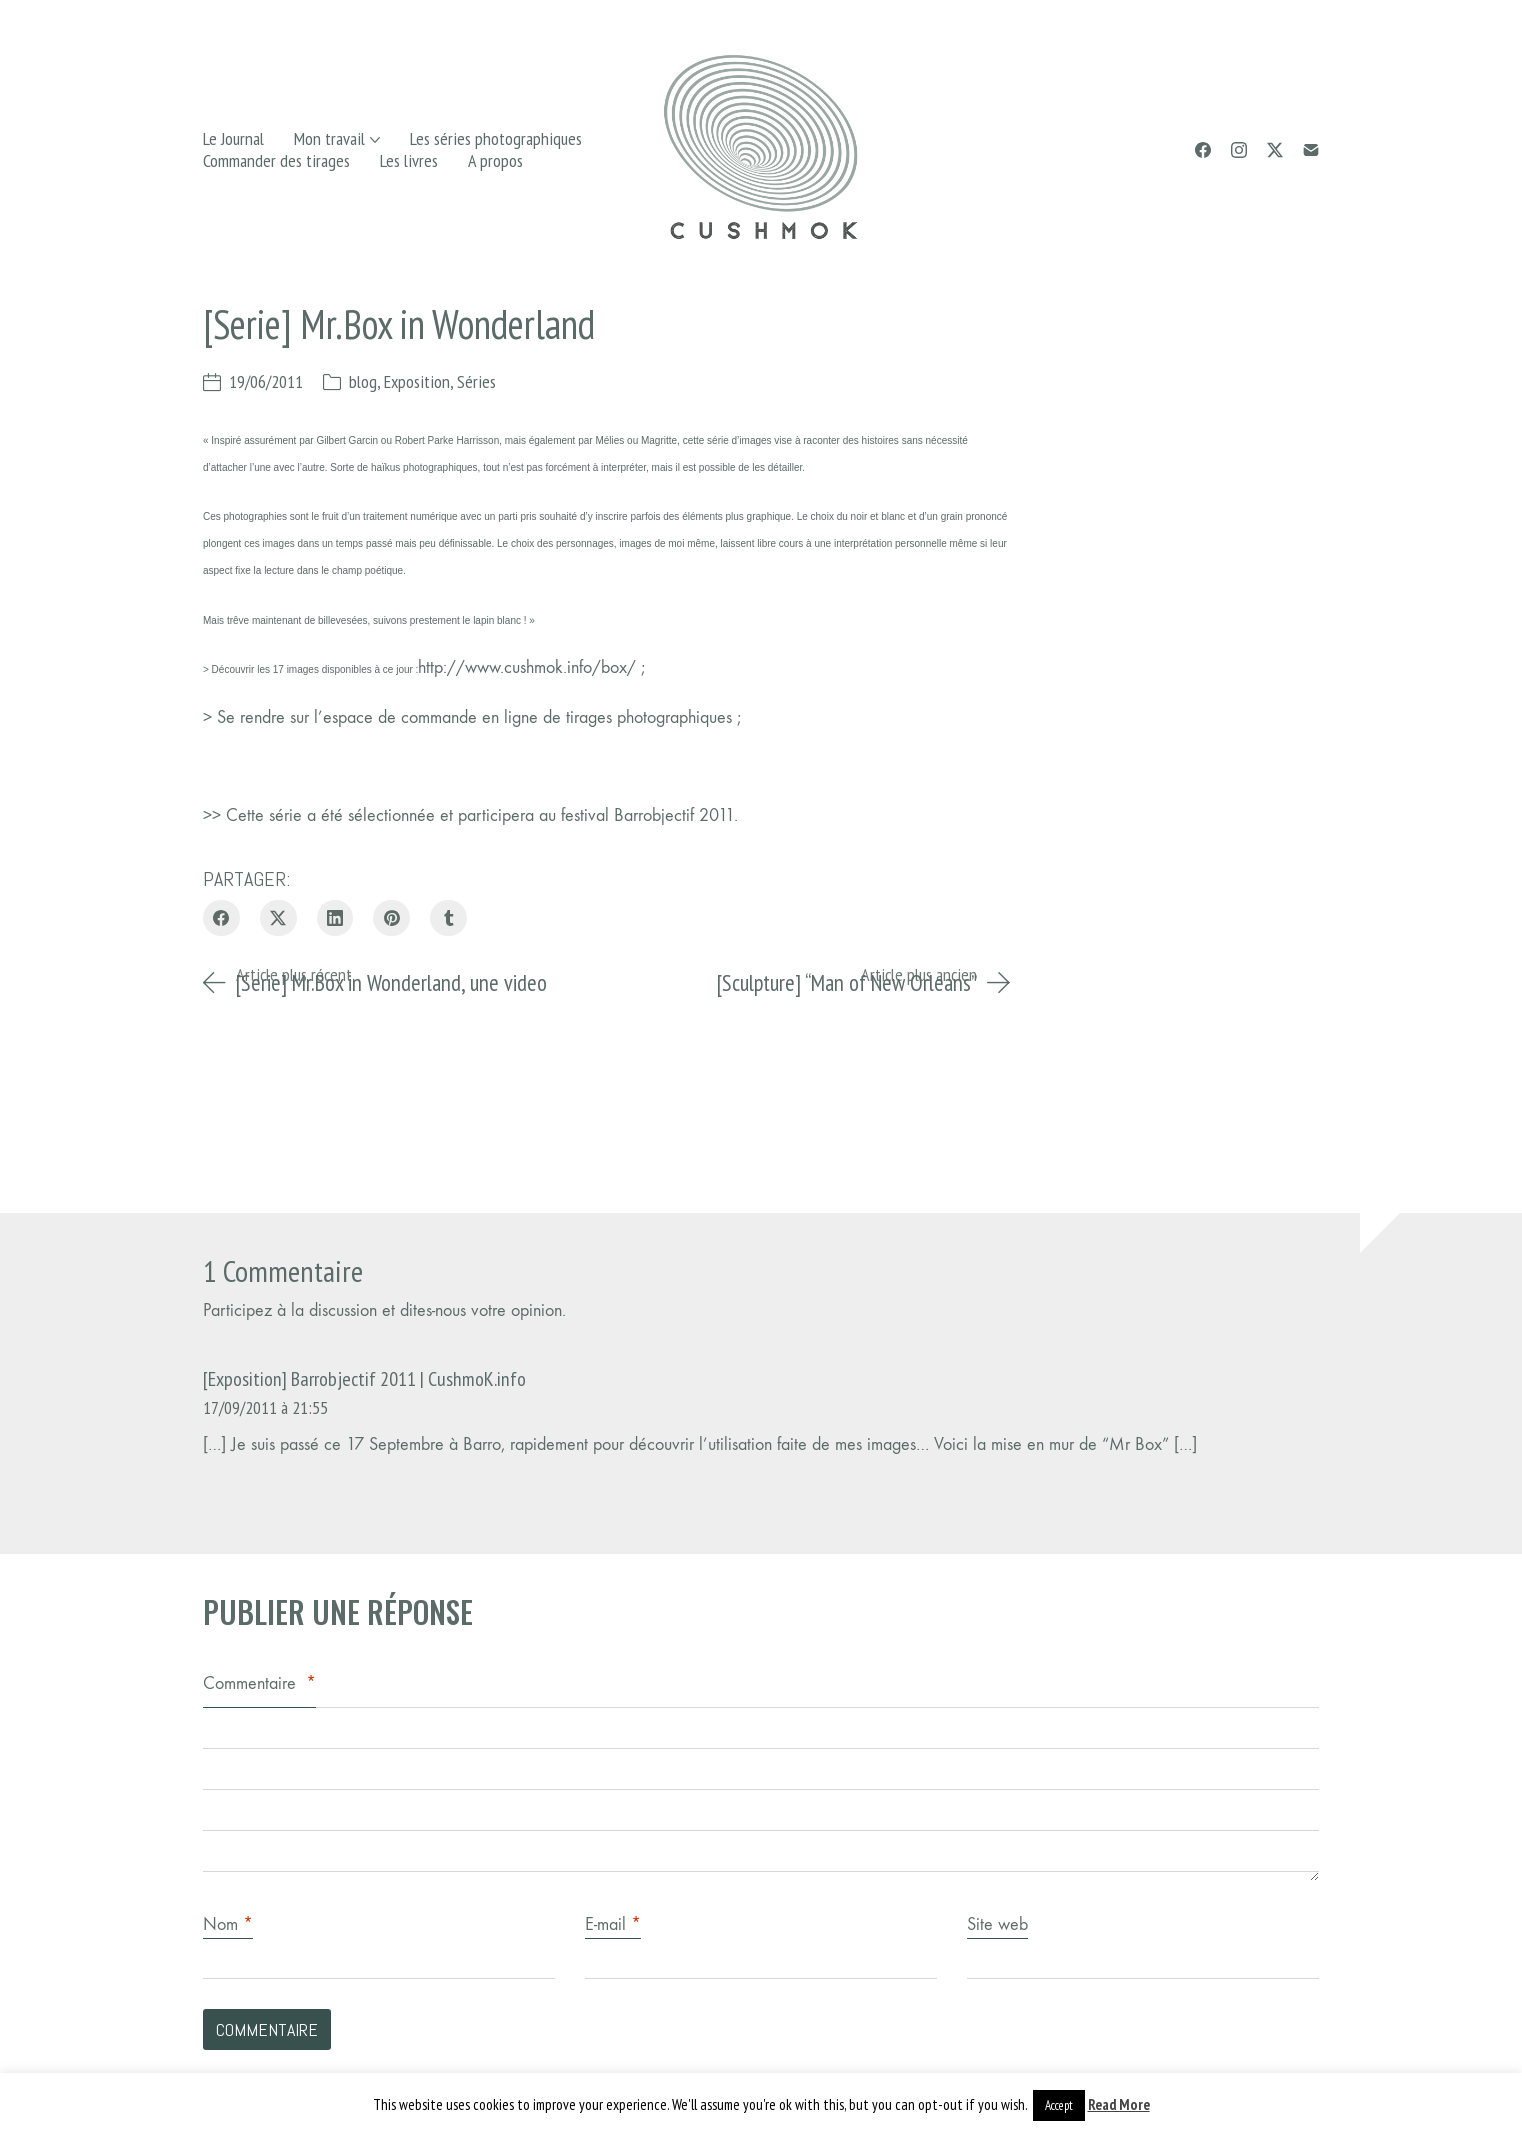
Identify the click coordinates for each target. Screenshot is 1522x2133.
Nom (228, 1924)
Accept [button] (1059, 2105)
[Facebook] (1203, 150)
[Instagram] (1239, 150)
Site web (997, 1924)
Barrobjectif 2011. (673, 815)
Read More (1119, 2104)
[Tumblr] (448, 918)
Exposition (417, 381)
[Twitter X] (1275, 150)
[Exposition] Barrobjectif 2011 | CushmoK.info (364, 1379)
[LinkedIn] (335, 918)
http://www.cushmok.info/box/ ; (531, 667)
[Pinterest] (391, 918)
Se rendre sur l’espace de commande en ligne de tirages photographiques (477, 717)
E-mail (613, 1924)
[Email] (1311, 150)
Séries (476, 381)
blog (363, 381)
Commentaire (259, 1683)
